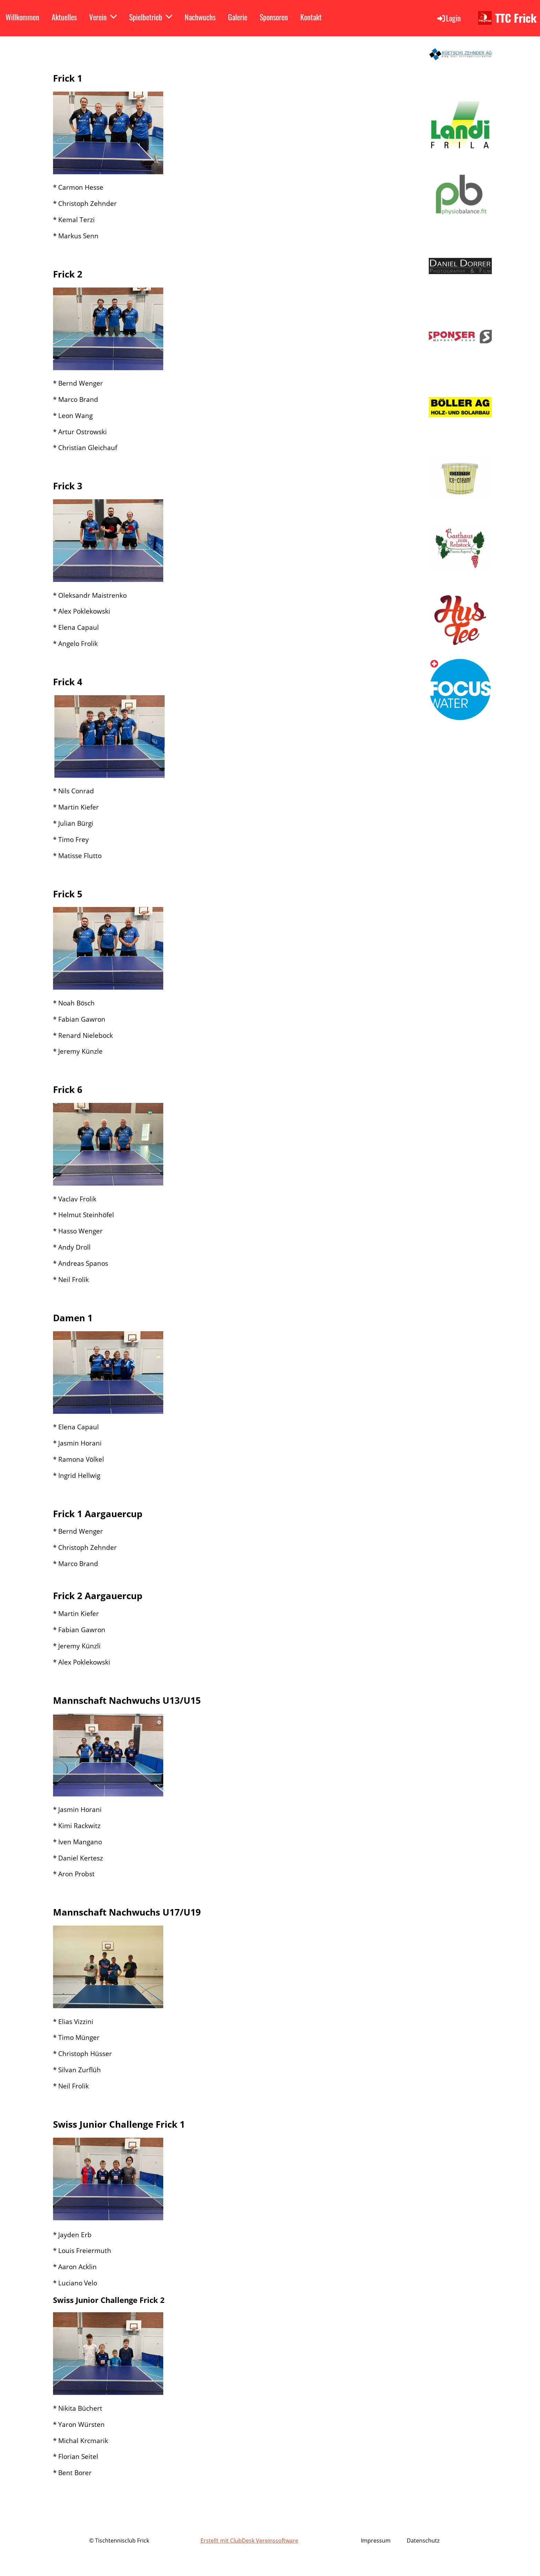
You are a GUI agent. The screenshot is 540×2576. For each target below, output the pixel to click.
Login (448, 17)
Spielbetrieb (150, 16)
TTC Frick (516, 18)
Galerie (237, 16)
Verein (103, 16)
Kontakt (311, 16)
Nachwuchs (200, 16)
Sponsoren (274, 16)
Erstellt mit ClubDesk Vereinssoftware (249, 2540)
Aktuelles (64, 16)
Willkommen (22, 16)
